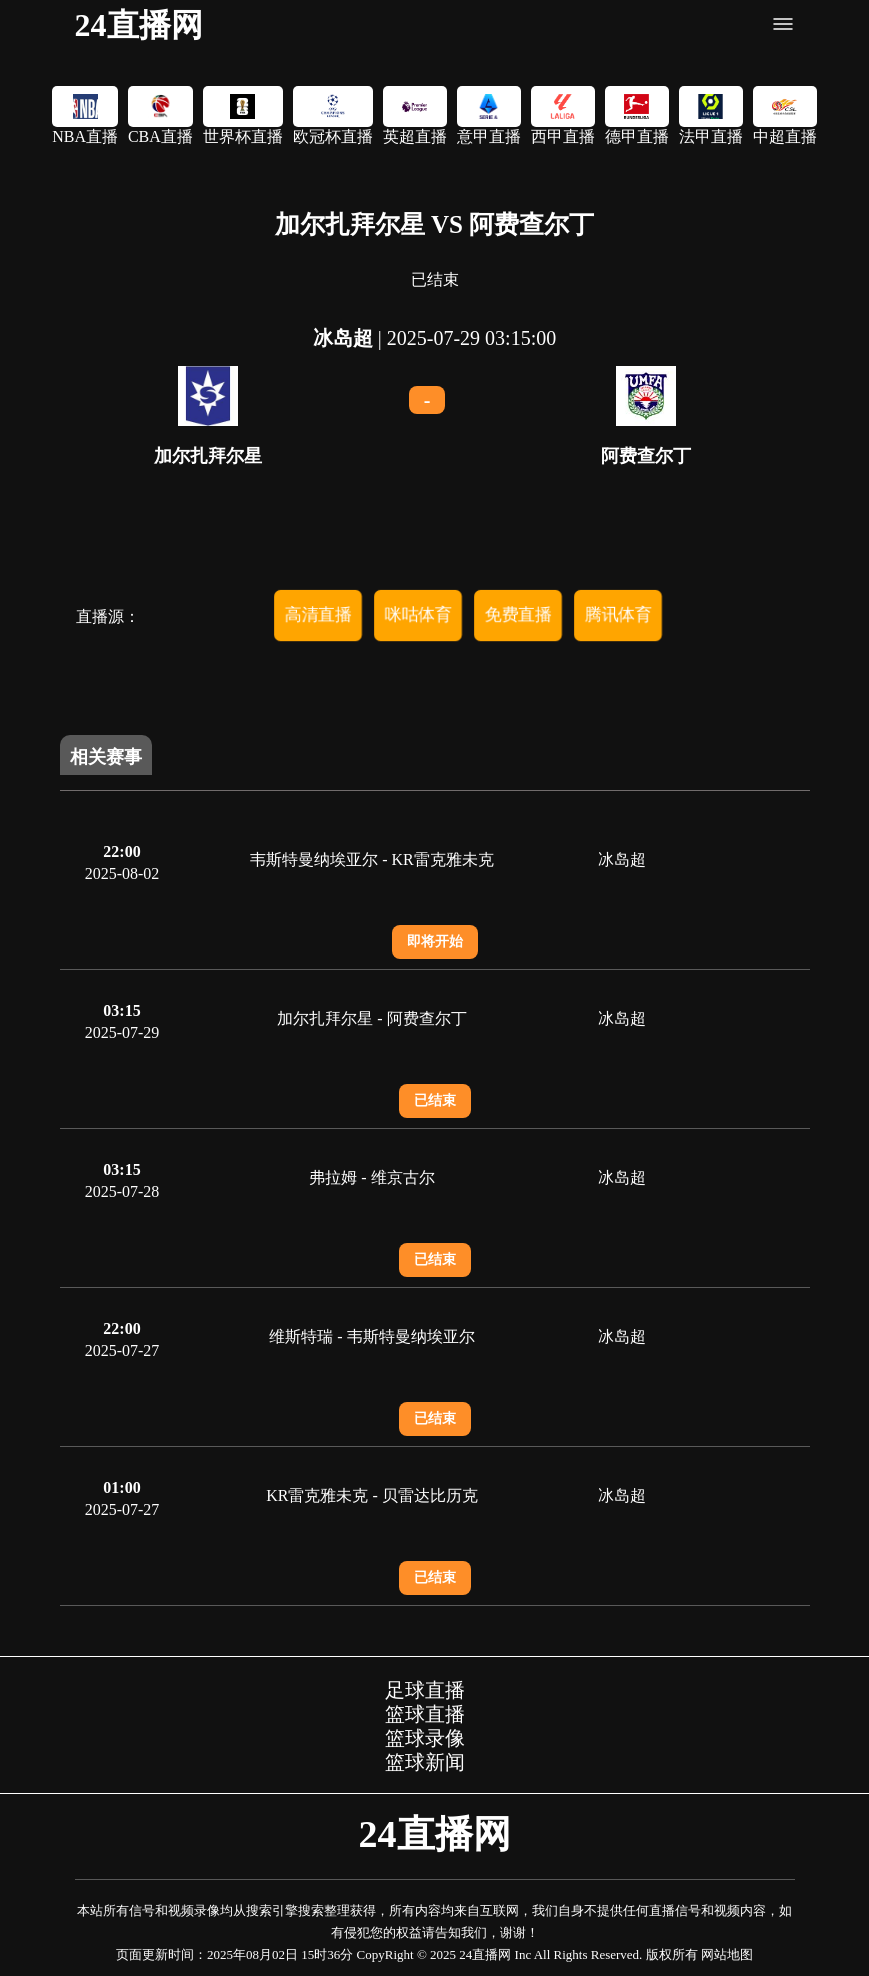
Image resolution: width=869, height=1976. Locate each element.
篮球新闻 (425, 1762)
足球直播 (425, 1690)
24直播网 (139, 25)
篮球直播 (425, 1714)
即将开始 (435, 941)
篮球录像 (425, 1738)
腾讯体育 (618, 614)
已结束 (435, 1100)
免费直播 (518, 614)
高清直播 (318, 614)
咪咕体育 (418, 614)
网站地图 (727, 1954)
